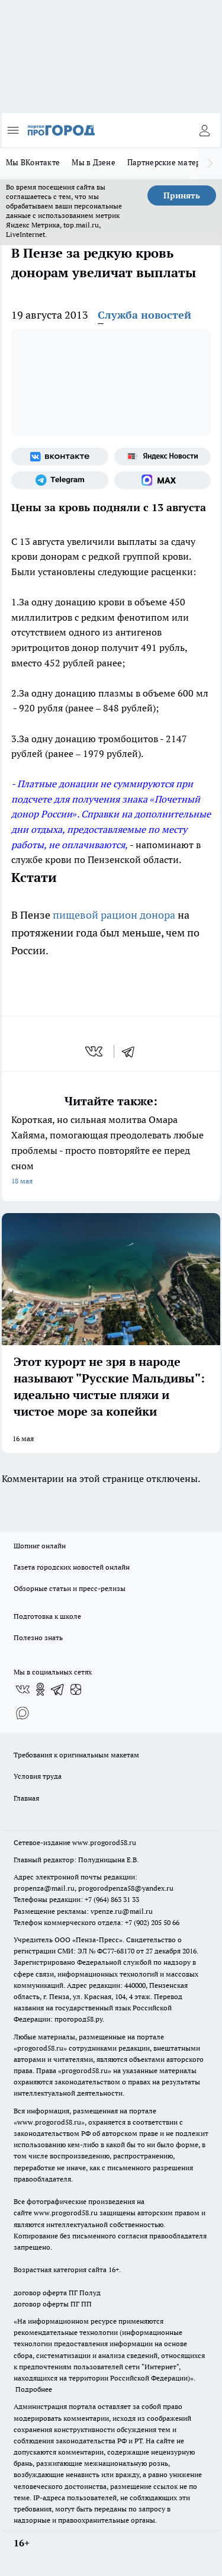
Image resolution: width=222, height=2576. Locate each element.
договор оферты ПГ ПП (53, 2303)
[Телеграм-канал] (59, 480)
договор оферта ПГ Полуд (57, 2292)
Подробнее (33, 2389)
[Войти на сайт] (204, 130)
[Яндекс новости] (162, 457)
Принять (181, 195)
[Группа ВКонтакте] (59, 457)
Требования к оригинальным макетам (76, 1754)
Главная (26, 1798)
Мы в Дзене (93, 162)
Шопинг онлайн (40, 1545)
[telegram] (132, 1051)
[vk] (95, 1051)
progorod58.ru (40, 2048)
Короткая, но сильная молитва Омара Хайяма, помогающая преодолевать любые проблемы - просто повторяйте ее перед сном (111, 1151)
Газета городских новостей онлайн (72, 1567)
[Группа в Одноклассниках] (40, 1689)
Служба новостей (144, 315)
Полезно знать (38, 1637)
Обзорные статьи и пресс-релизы (70, 1588)
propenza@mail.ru (44, 1888)
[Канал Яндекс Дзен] (76, 1689)
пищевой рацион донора (115, 915)
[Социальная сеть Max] (162, 480)
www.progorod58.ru (104, 1842)
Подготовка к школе (47, 1616)
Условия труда (38, 1776)
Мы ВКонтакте (33, 162)
